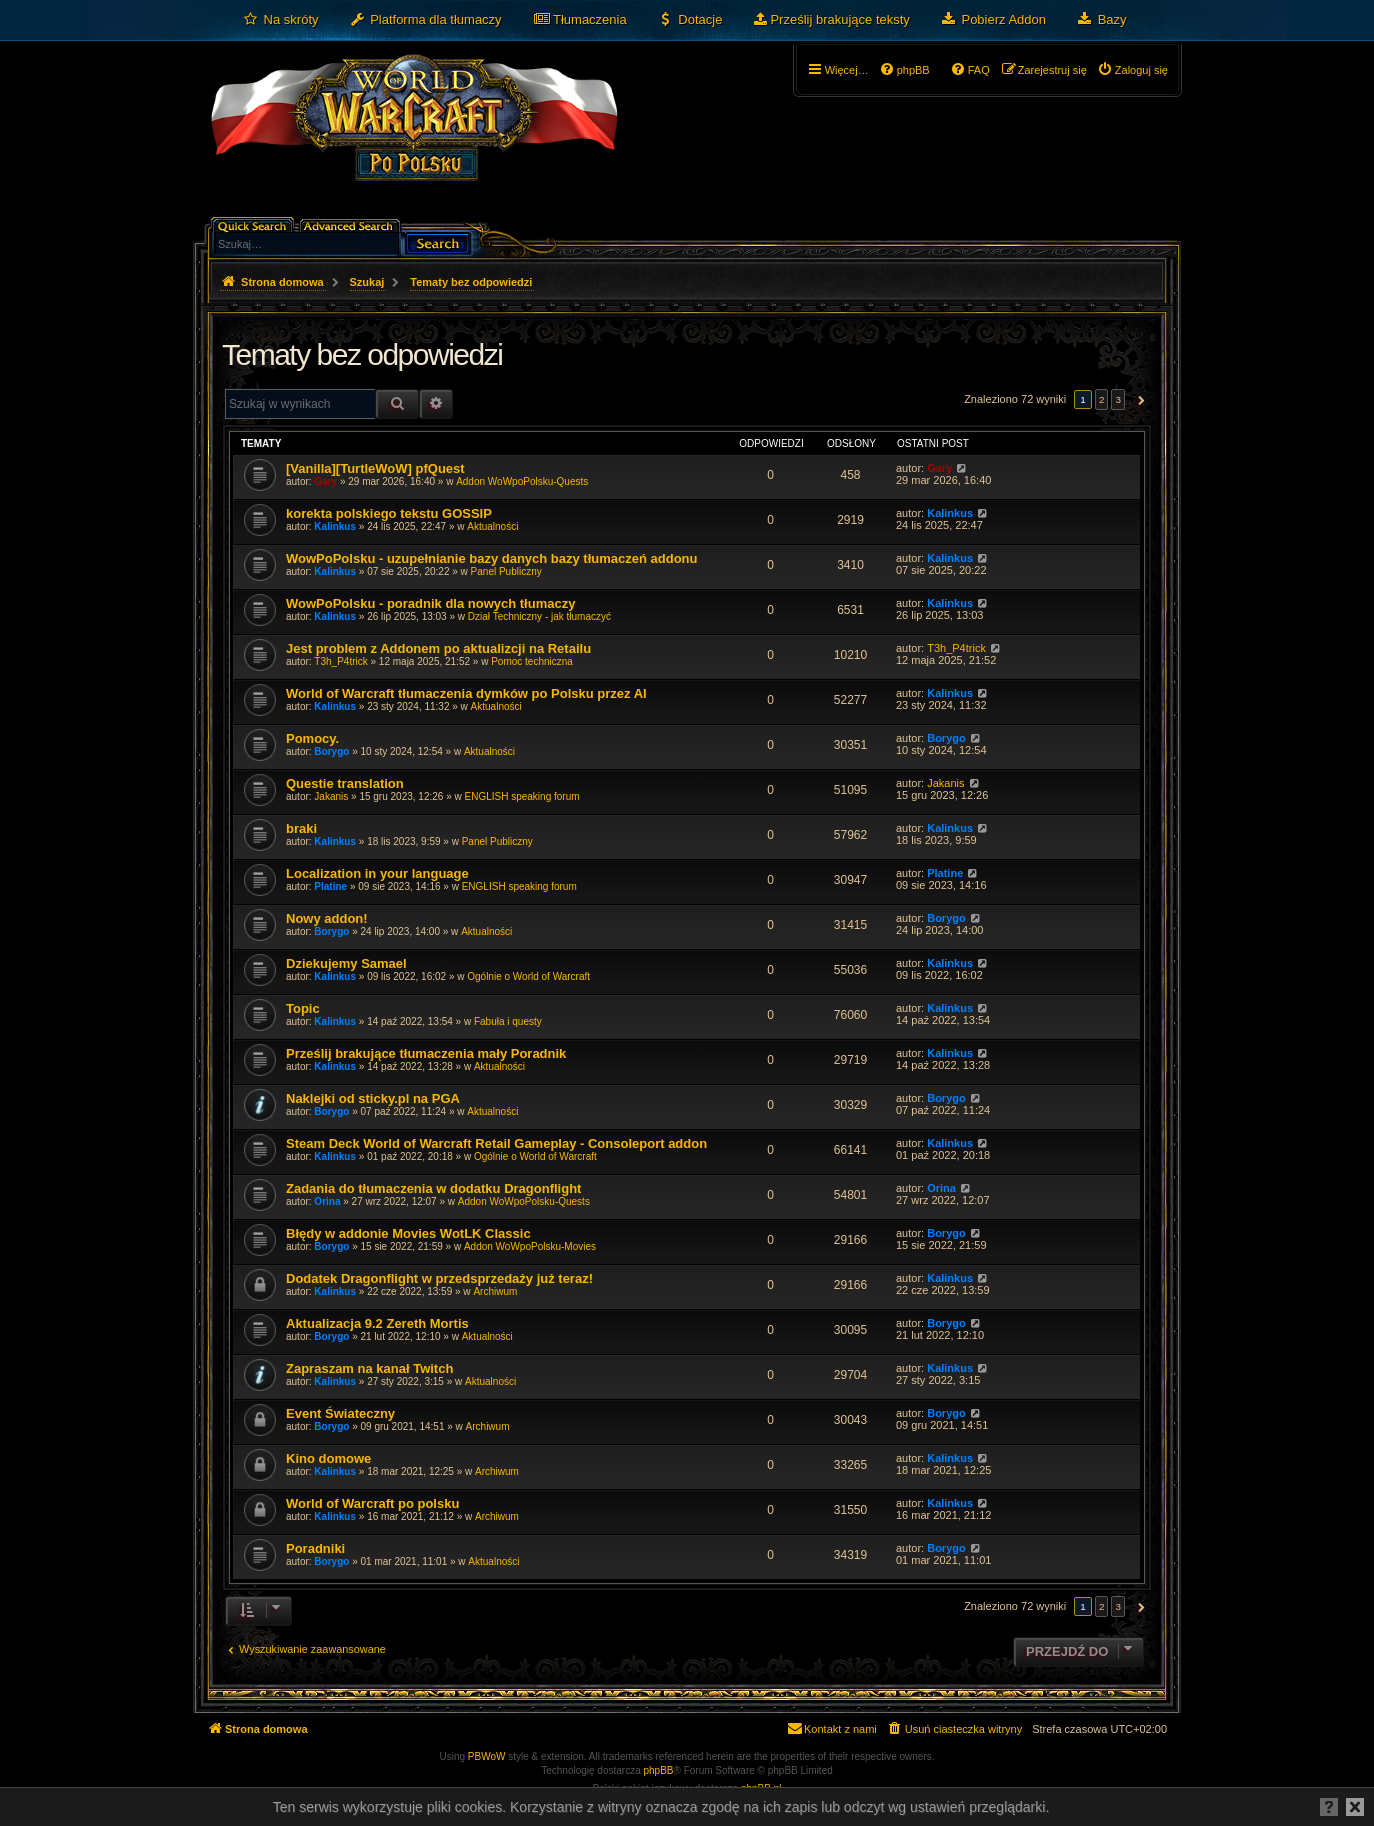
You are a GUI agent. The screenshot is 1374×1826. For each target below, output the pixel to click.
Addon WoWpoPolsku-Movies (530, 1246)
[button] (1138, 400)
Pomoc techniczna (532, 661)
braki (301, 828)
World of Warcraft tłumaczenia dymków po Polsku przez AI (466, 693)
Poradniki (315, 1548)
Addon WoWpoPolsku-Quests (522, 481)
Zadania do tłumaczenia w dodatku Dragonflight (433, 1188)
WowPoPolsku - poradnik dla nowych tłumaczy (430, 603)
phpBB (659, 1770)
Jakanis (331, 796)
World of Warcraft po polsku (372, 1503)
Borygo (331, 751)
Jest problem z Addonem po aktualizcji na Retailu (438, 648)
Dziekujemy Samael (346, 963)
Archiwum (495, 1291)
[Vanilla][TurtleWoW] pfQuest (375, 468)
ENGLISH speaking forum (521, 796)
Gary (325, 481)
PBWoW (487, 1756)
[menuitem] (280, 20)
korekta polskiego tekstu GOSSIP (389, 513)
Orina (327, 1201)
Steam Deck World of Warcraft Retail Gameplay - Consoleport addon (496, 1143)
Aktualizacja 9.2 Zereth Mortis (377, 1323)
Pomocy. (312, 738)
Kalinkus (335, 526)
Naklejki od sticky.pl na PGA (373, 1098)
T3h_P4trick (340, 661)
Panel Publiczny (506, 571)
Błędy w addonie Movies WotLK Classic (408, 1233)
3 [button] (1118, 399)
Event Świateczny (340, 1413)
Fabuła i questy (508, 1021)
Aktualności (492, 526)
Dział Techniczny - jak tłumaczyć (539, 616)
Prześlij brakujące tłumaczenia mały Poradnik (426, 1053)
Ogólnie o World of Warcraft (528, 976)
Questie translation (345, 783)
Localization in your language (377, 873)
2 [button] (1102, 399)
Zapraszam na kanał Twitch (369, 1368)
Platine (330, 886)
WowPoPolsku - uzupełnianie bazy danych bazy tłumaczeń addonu (492, 558)
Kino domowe (328, 1458)
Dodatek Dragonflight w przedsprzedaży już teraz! (439, 1278)
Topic (303, 1008)
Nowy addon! (327, 918)
